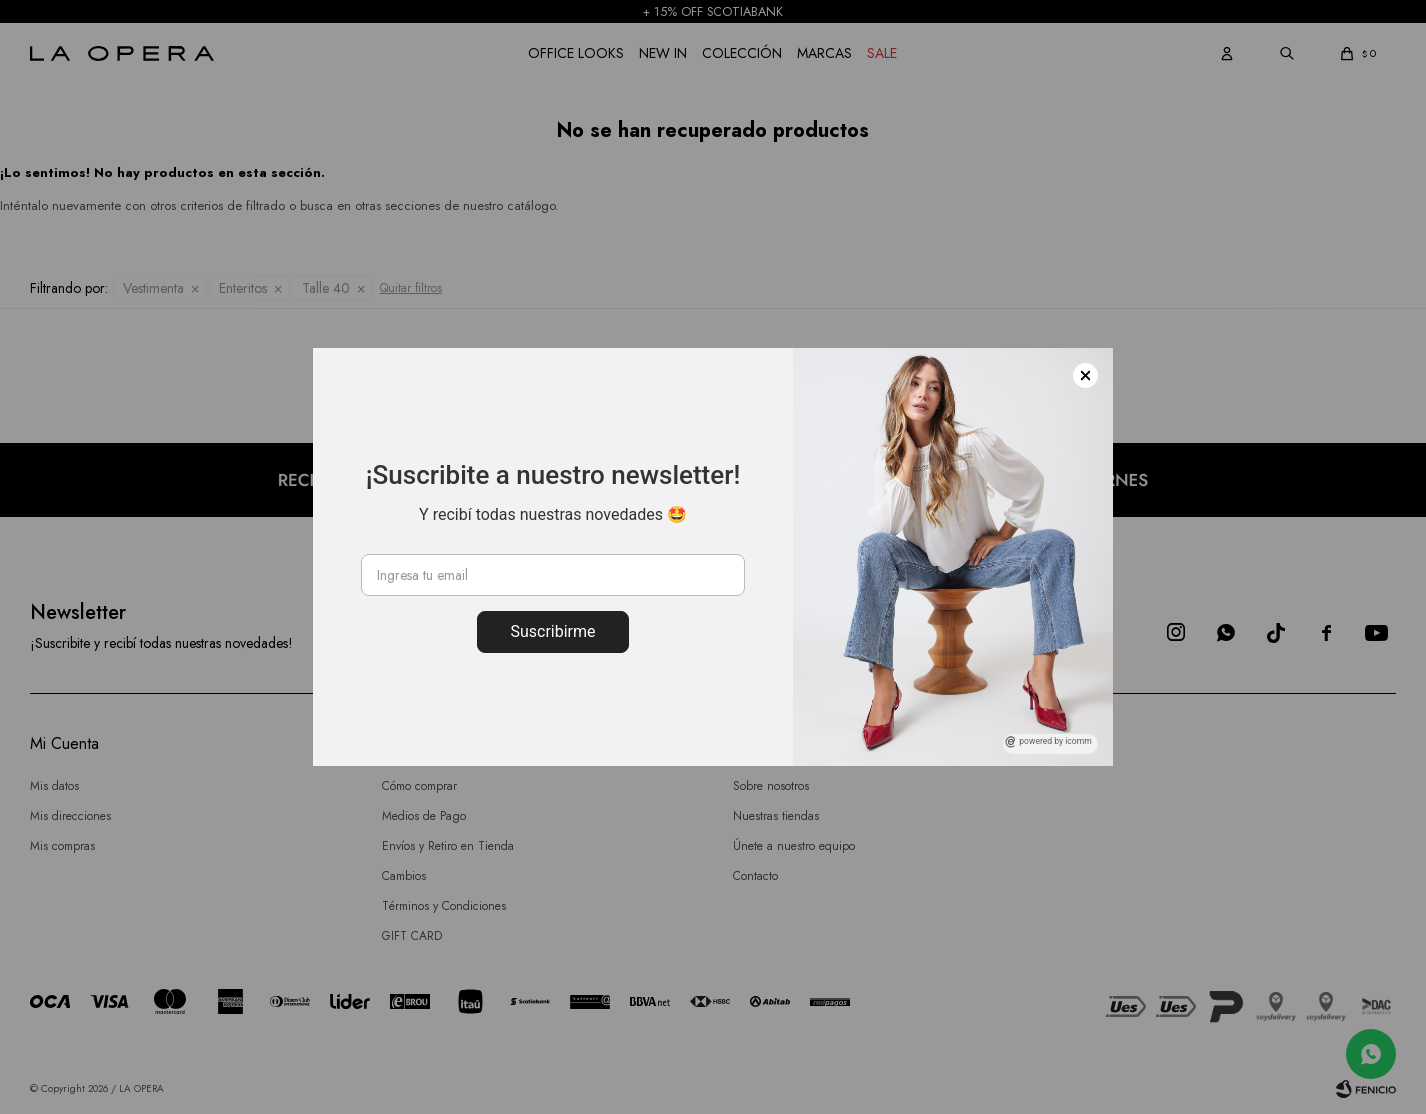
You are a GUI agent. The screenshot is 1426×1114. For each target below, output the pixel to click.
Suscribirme (552, 631)
